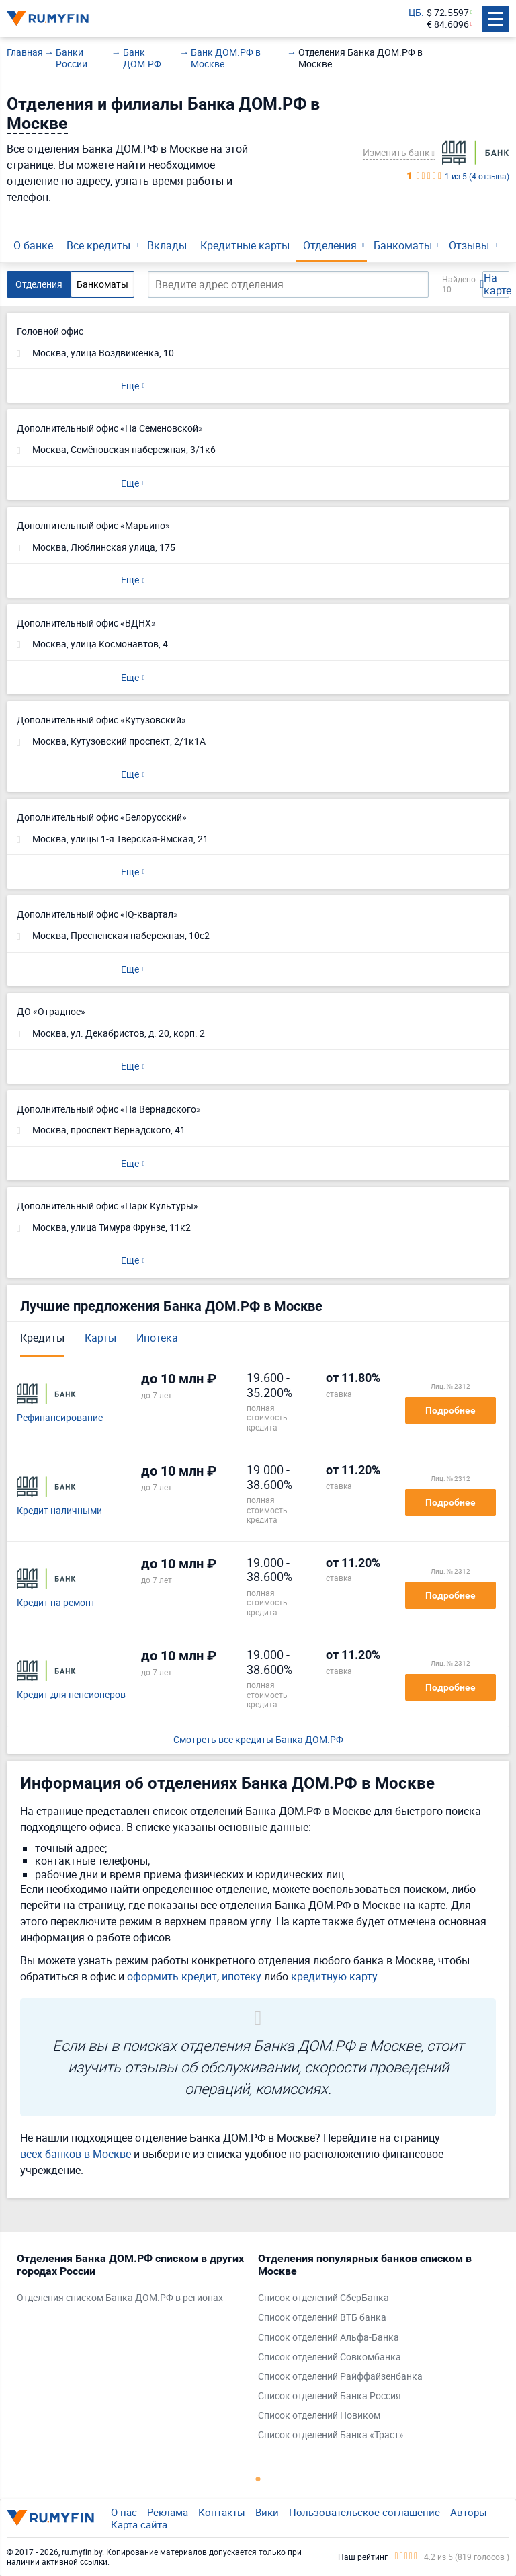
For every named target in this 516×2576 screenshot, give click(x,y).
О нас (124, 2512)
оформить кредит (172, 1976)
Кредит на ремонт (56, 1603)
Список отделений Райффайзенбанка (340, 2376)
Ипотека (157, 1337)
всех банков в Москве (75, 2153)
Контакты (221, 2512)
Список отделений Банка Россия (329, 2396)
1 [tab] (258, 2478)
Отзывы (469, 245)
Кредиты (42, 1337)
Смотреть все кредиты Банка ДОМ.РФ (258, 1740)
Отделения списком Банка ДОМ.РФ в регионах (120, 2298)
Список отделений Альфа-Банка (328, 2337)
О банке (33, 245)
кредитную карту (334, 1976)
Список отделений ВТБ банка (322, 2317)
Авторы (468, 2512)
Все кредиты (98, 245)
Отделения (330, 245)
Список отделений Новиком (319, 2415)
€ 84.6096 (448, 24)
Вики (267, 2512)
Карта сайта (139, 2524)
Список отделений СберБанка (323, 2298)
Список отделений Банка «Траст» (331, 2435)
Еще (130, 385)
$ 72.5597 (448, 13)
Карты (100, 1337)
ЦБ (414, 13)
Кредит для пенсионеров (71, 1695)
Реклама (167, 2512)
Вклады (167, 245)
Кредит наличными (59, 1511)
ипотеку (241, 1976)
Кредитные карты (245, 245)
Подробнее (450, 1410)
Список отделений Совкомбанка (329, 2357)
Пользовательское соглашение (364, 2512)
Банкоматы (403, 245)
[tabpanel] (131, 2281)
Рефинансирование (60, 1418)
